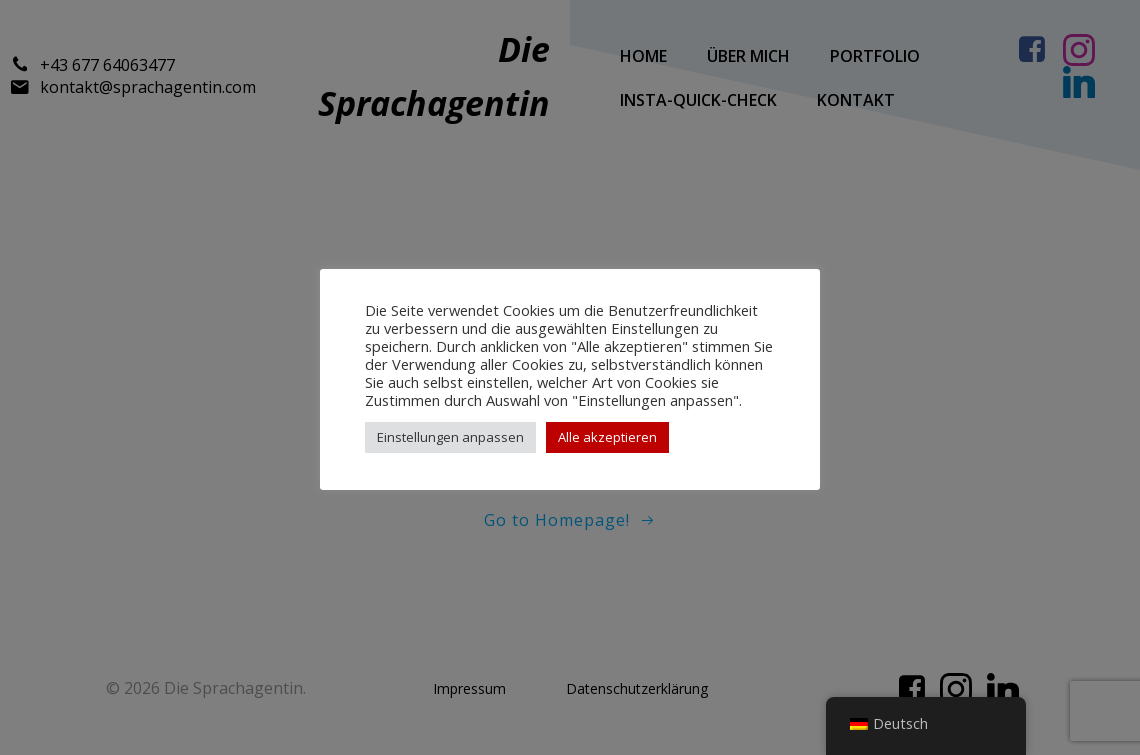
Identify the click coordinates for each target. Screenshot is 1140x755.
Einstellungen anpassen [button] (450, 437)
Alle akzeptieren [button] (607, 437)
